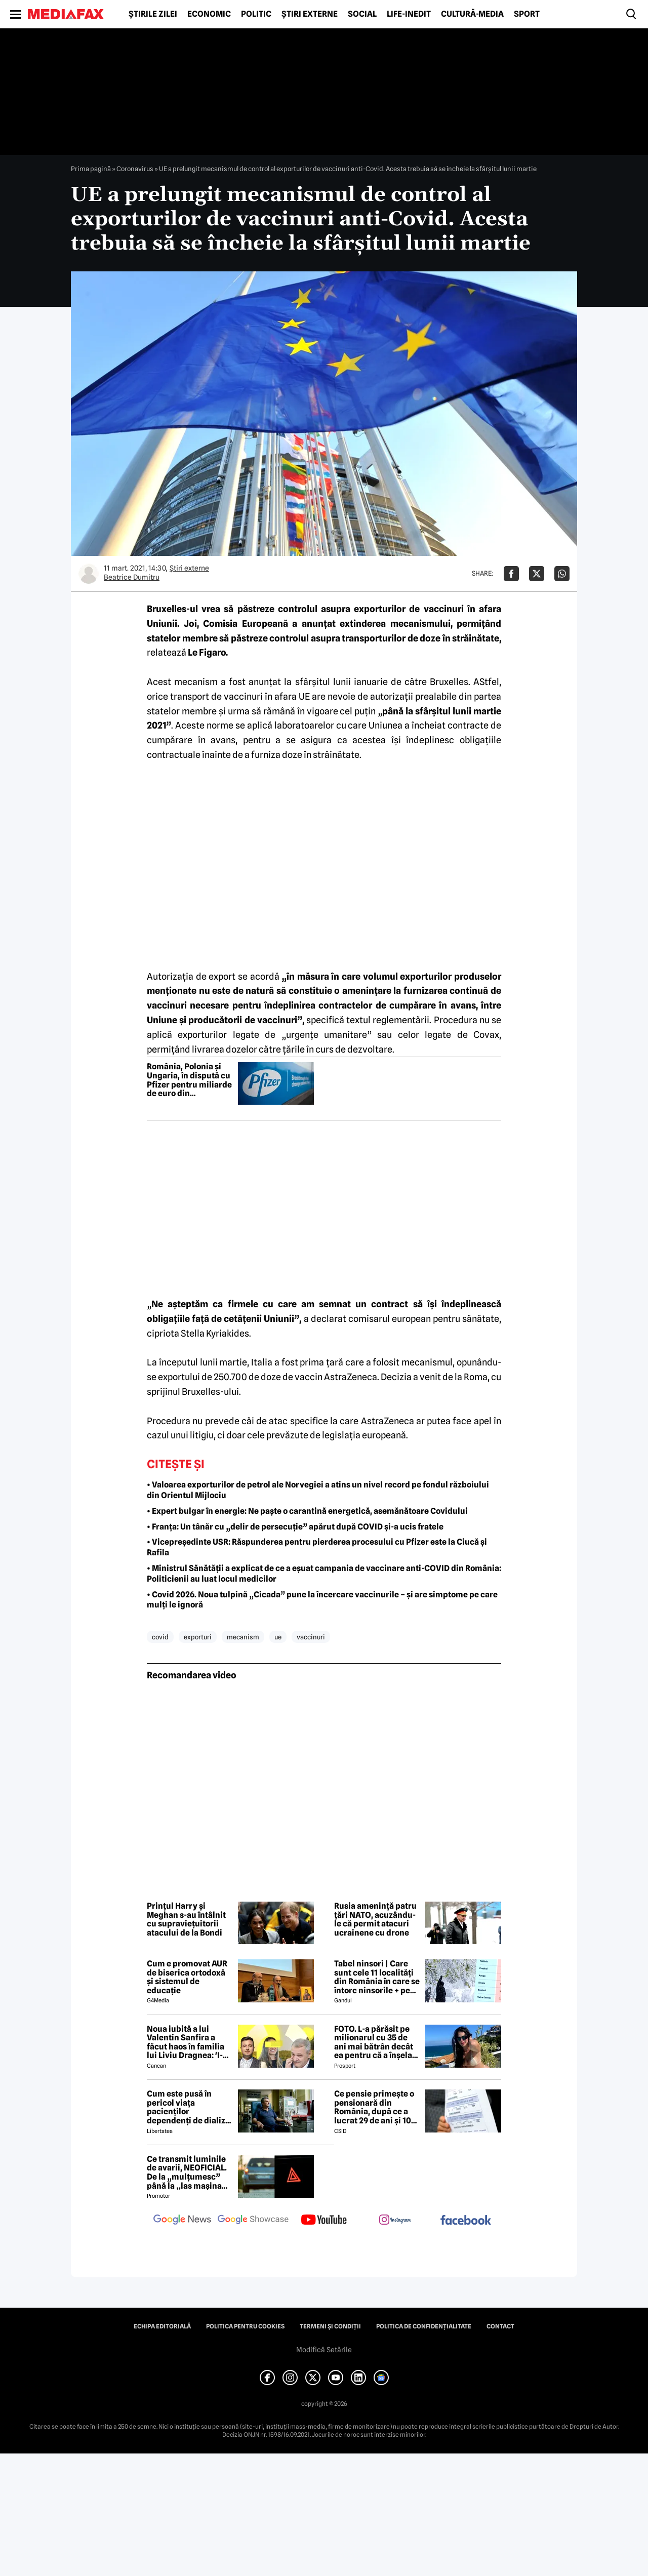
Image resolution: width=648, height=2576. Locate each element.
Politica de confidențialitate (423, 2326)
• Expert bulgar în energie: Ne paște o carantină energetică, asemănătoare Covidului (307, 1511)
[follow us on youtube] (324, 2221)
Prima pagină (91, 169)
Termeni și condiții (330, 2326)
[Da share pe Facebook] (511, 573)
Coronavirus (134, 169)
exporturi (198, 1637)
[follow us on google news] (182, 2221)
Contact (500, 2326)
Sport (527, 14)
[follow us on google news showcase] (253, 2221)
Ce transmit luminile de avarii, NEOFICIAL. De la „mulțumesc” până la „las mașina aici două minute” (187, 2172)
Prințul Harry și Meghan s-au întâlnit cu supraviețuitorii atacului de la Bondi (186, 1919)
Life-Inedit (409, 14)
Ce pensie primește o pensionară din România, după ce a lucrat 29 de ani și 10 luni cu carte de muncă (374, 2107)
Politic (256, 14)
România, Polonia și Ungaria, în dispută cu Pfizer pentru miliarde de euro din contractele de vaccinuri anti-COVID (189, 1080)
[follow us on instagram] (394, 2221)
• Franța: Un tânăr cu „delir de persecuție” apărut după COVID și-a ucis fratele (295, 1527)
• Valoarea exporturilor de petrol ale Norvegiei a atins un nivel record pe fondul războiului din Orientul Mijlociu (318, 1490)
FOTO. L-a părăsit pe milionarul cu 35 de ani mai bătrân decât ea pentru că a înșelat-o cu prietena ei (376, 2042)
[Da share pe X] (536, 573)
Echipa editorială (162, 2326)
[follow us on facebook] (465, 2221)
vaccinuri (311, 1637)
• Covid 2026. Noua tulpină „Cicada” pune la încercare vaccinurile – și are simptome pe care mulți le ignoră (322, 1600)
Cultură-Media (472, 14)
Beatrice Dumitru (131, 577)
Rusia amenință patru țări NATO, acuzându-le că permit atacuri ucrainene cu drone (375, 1919)
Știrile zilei (153, 14)
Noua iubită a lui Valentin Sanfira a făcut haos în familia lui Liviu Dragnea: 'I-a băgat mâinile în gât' (187, 2042)
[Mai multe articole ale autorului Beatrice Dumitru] (88, 574)
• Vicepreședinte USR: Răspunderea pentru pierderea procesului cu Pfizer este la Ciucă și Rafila (317, 1547)
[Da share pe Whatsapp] (562, 573)
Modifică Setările (324, 2350)
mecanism (243, 1637)
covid (160, 1637)
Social (362, 14)
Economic (209, 14)
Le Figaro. (208, 652)
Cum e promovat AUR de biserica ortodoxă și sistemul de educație (187, 1977)
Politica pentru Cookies (245, 2326)
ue (277, 1637)
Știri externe (309, 14)
